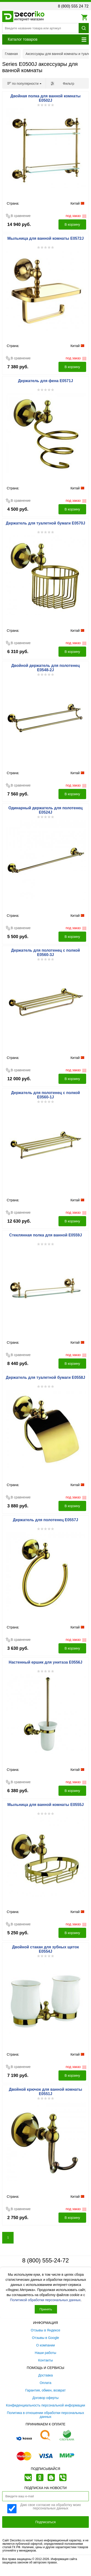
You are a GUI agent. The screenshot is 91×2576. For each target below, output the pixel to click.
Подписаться (45, 2522)
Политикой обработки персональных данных (45, 2300)
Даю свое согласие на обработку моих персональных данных (50, 2506)
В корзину (72, 224)
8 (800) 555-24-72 (45, 2260)
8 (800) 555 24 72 (73, 6)
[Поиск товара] (40, 28)
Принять (46, 2309)
